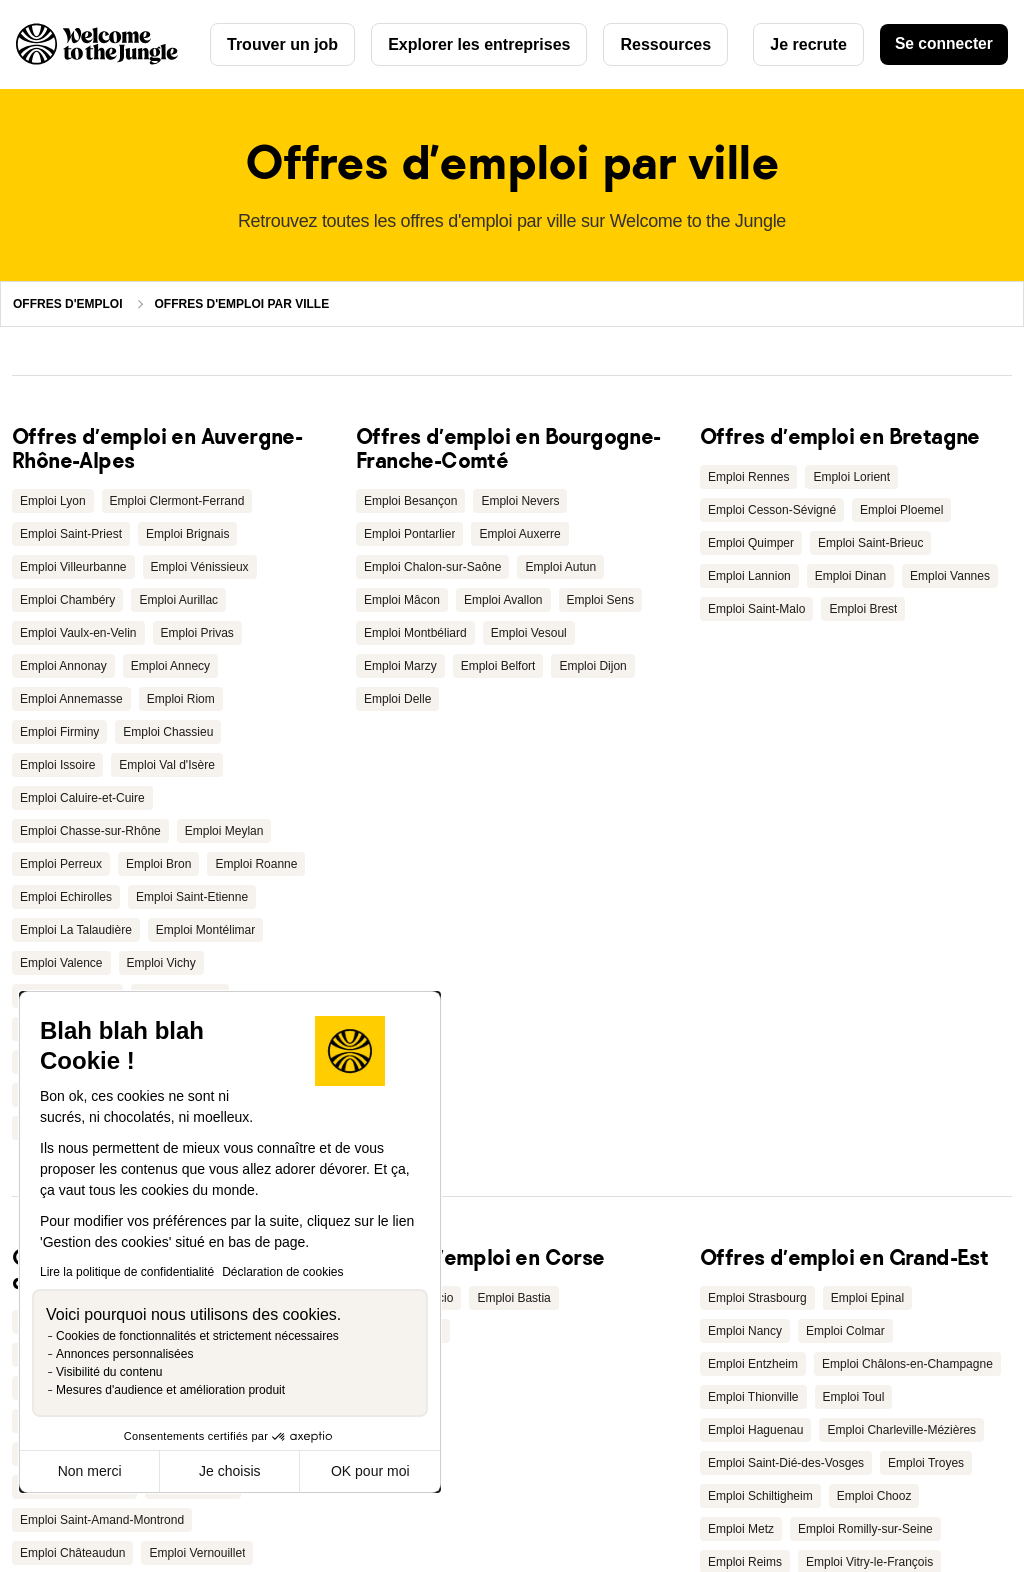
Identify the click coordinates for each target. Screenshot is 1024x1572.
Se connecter (942, 44)
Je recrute (804, 44)
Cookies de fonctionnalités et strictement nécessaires (197, 1336)
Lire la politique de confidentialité (127, 1272)
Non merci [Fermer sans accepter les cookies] (90, 1471)
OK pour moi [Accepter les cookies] (370, 1471)
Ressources (665, 44)
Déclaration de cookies (282, 1272)
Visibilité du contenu (109, 1372)
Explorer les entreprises (479, 44)
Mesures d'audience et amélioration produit (170, 1390)
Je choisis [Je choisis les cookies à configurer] (229, 1471)
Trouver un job (282, 44)
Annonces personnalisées (124, 1354)
